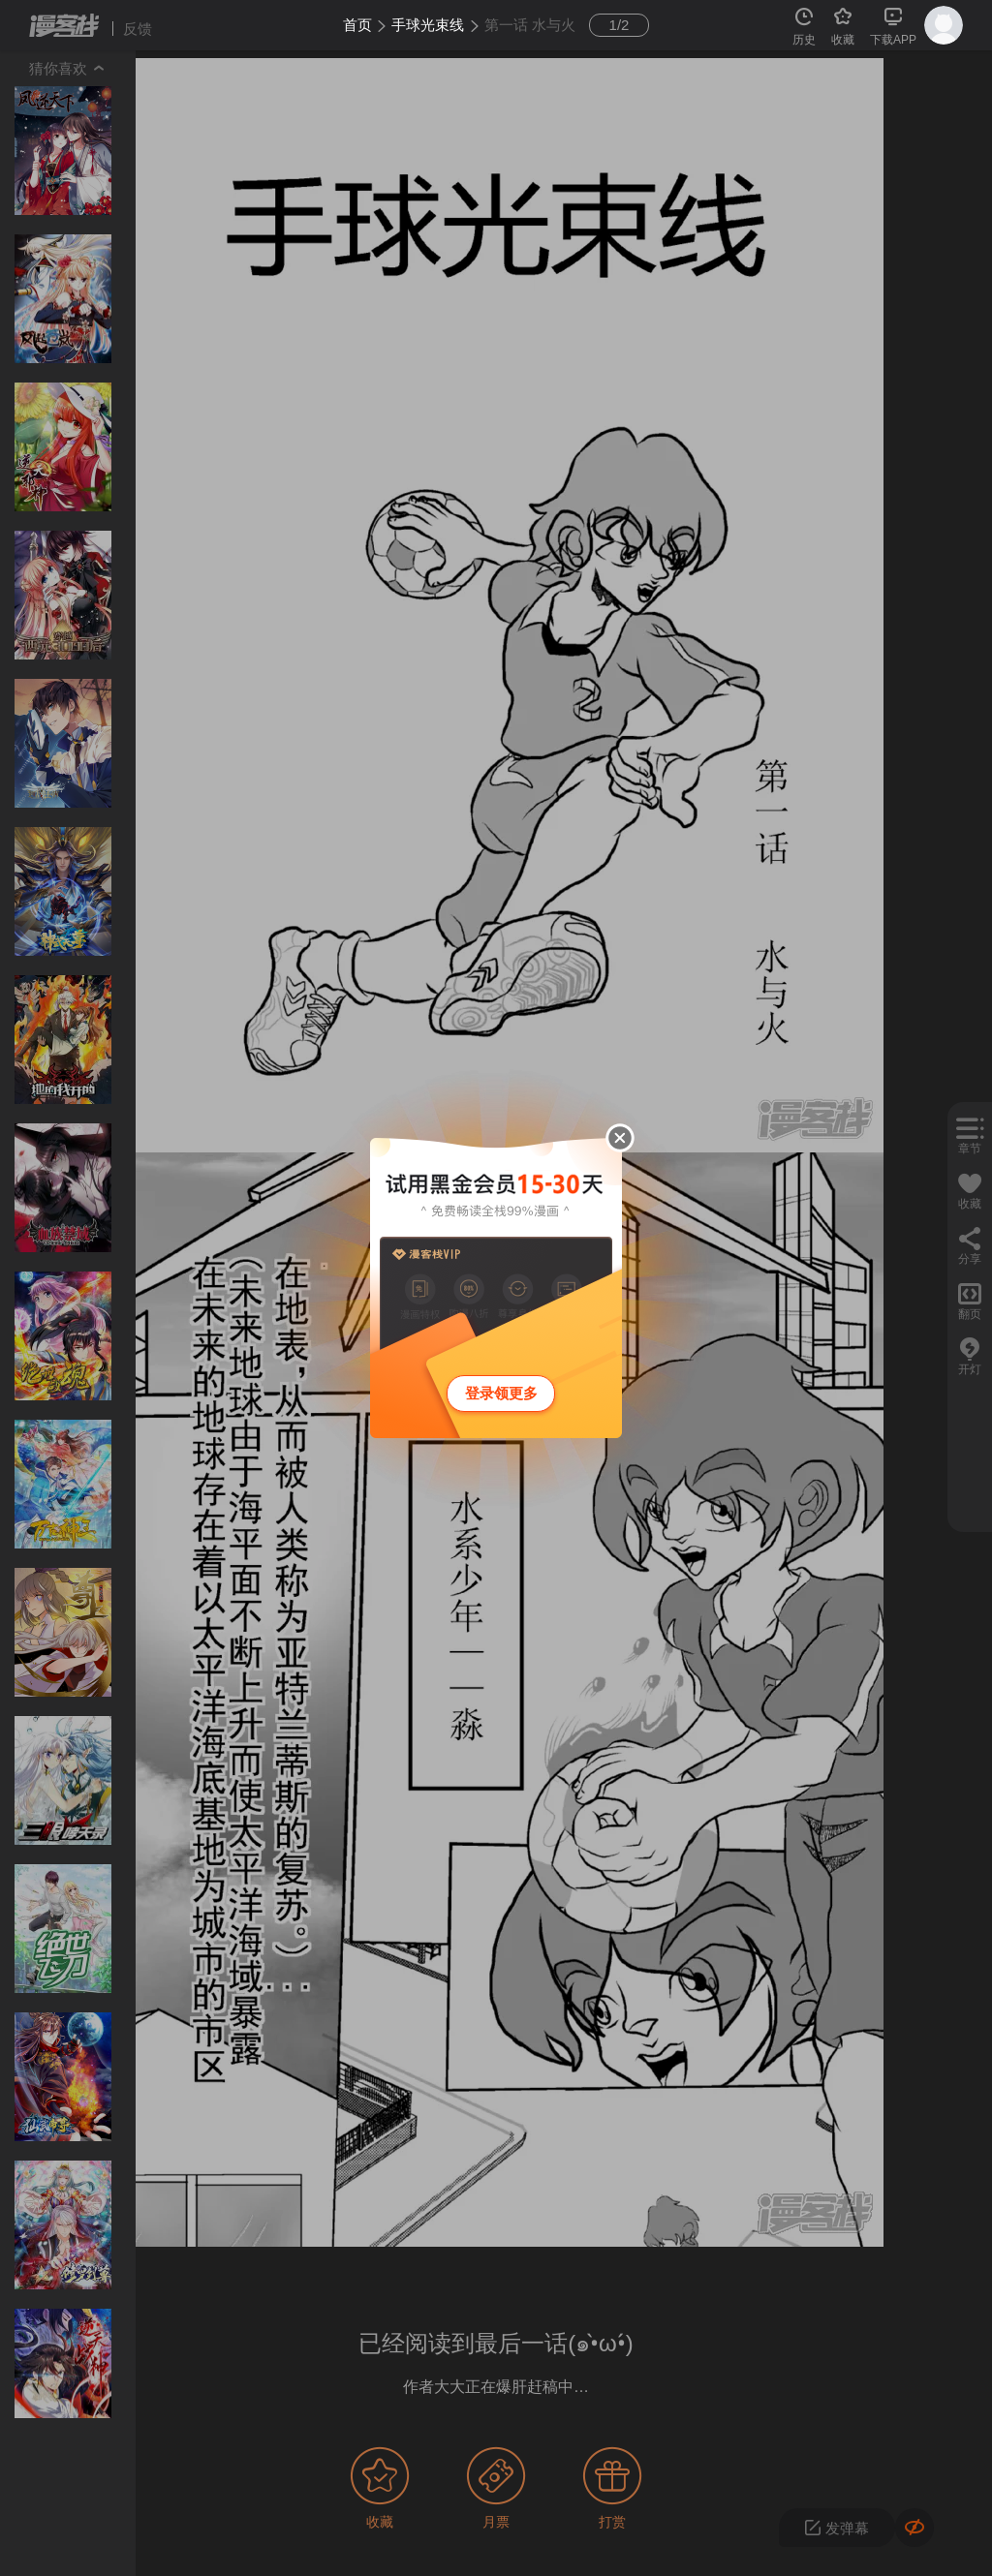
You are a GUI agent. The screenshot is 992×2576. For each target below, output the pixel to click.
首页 (357, 24)
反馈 (137, 28)
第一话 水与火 (529, 24)
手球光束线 (427, 24)
